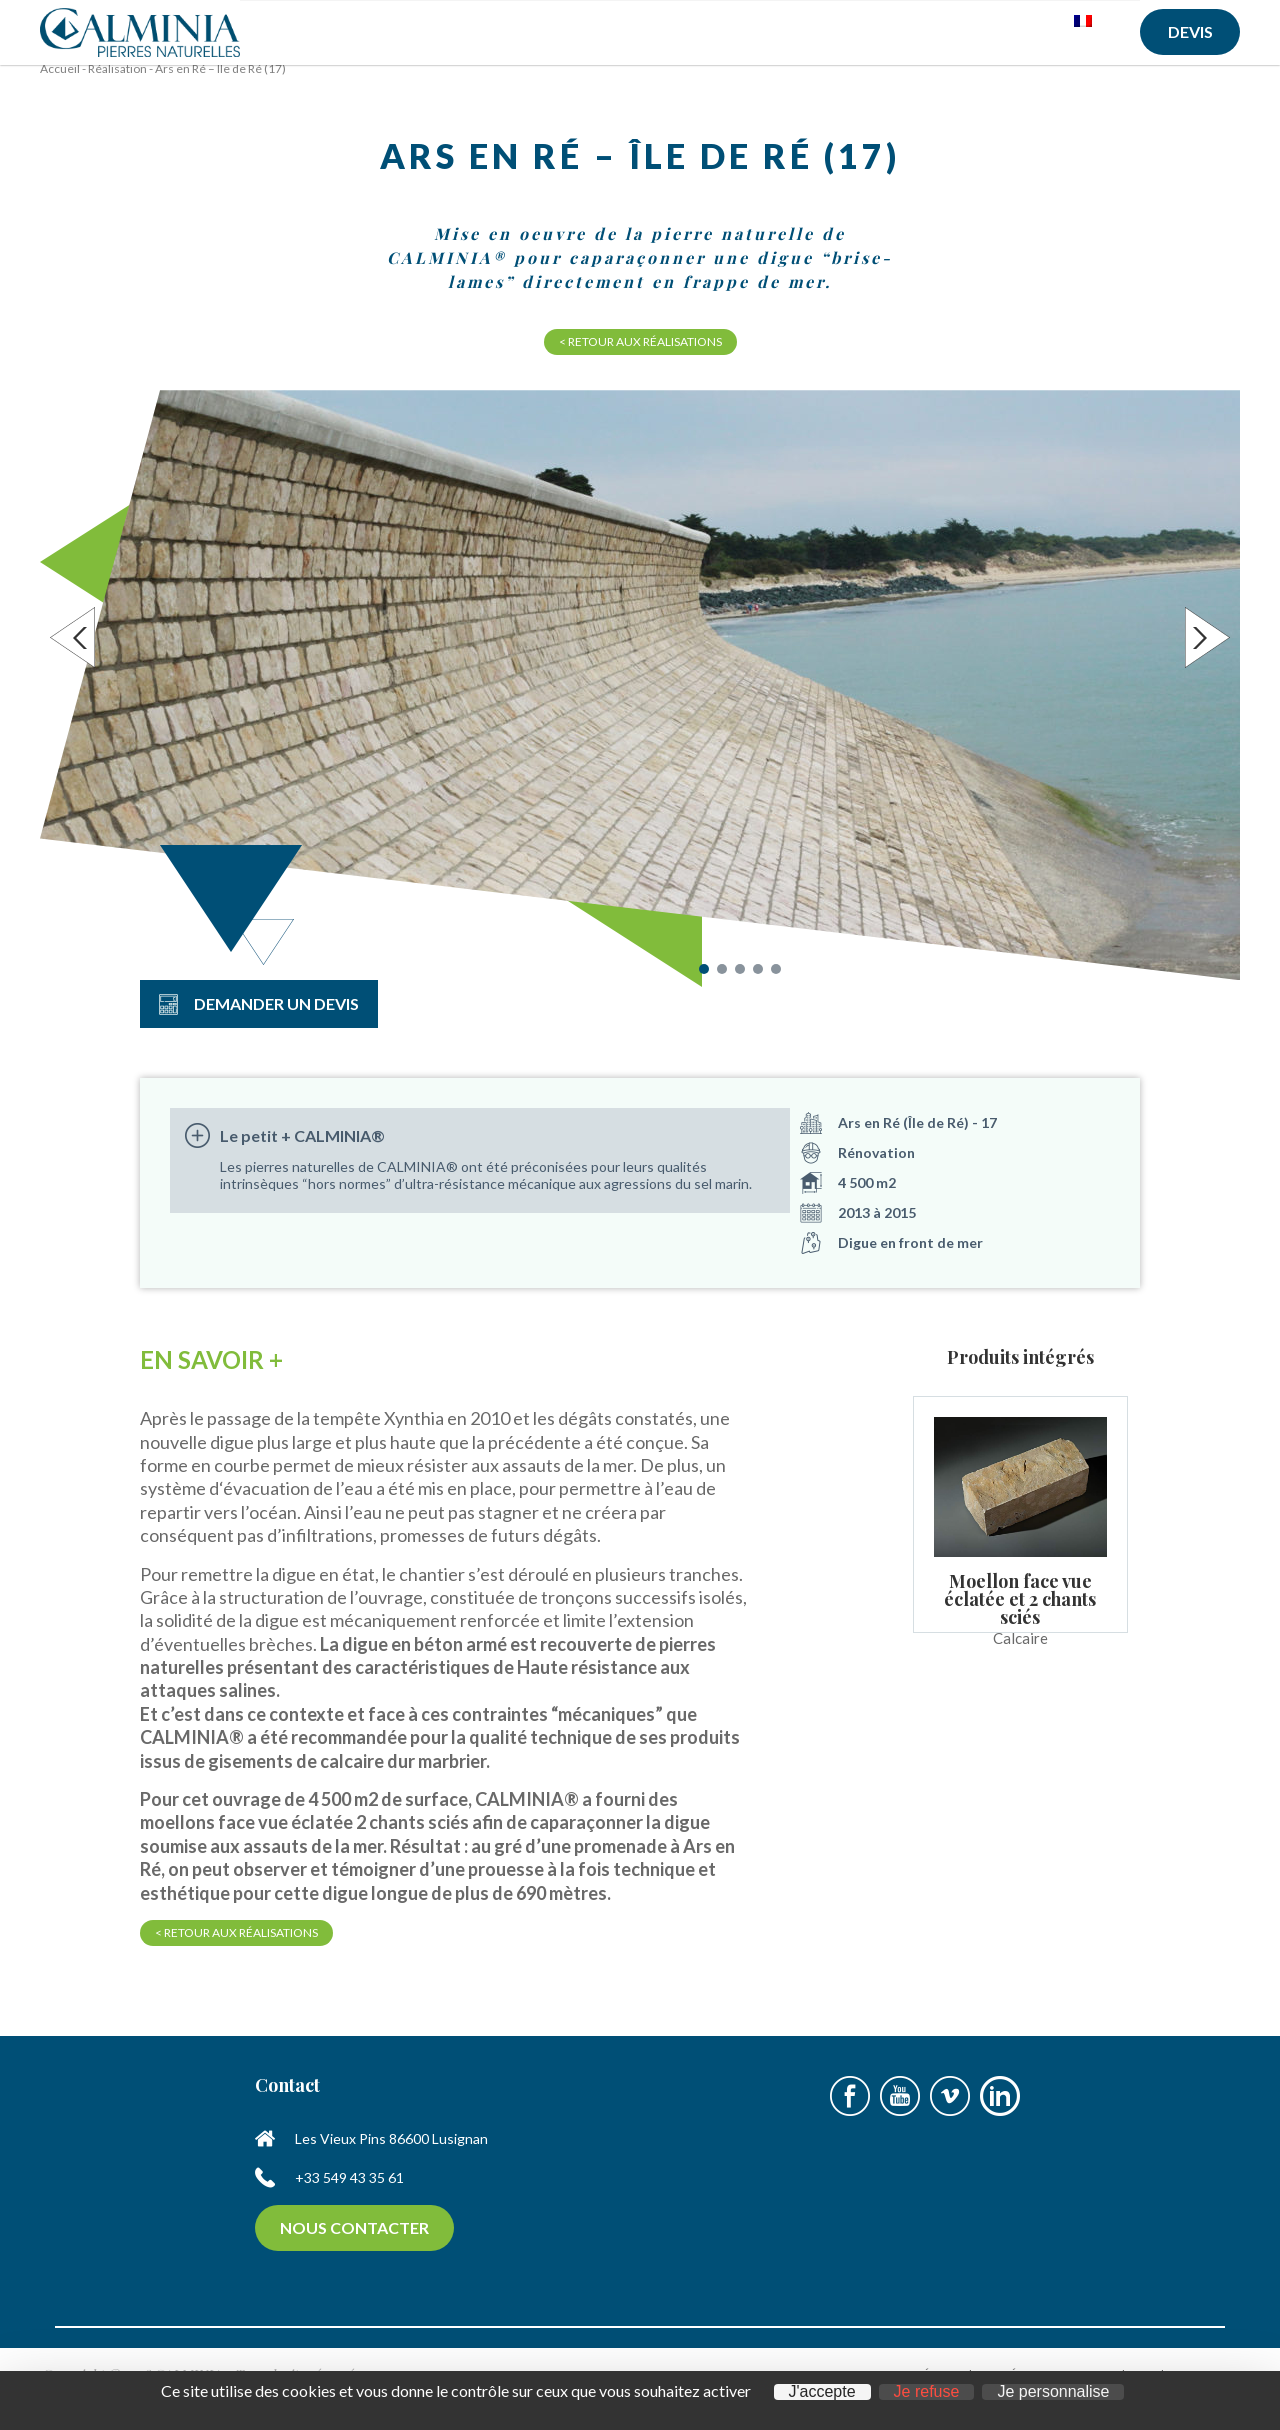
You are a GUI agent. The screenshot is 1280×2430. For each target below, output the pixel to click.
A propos (383, 37)
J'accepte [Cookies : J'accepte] (822, 2392)
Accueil (288, 30)
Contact (973, 30)
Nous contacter (354, 2240)
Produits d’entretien (685, 37)
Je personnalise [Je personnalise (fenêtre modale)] (1053, 2392)
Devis (1190, 31)
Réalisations (848, 30)
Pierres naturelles (512, 37)
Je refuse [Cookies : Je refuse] (927, 2392)
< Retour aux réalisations (640, 354)
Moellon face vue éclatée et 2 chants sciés (1020, 1612)
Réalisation (117, 81)
